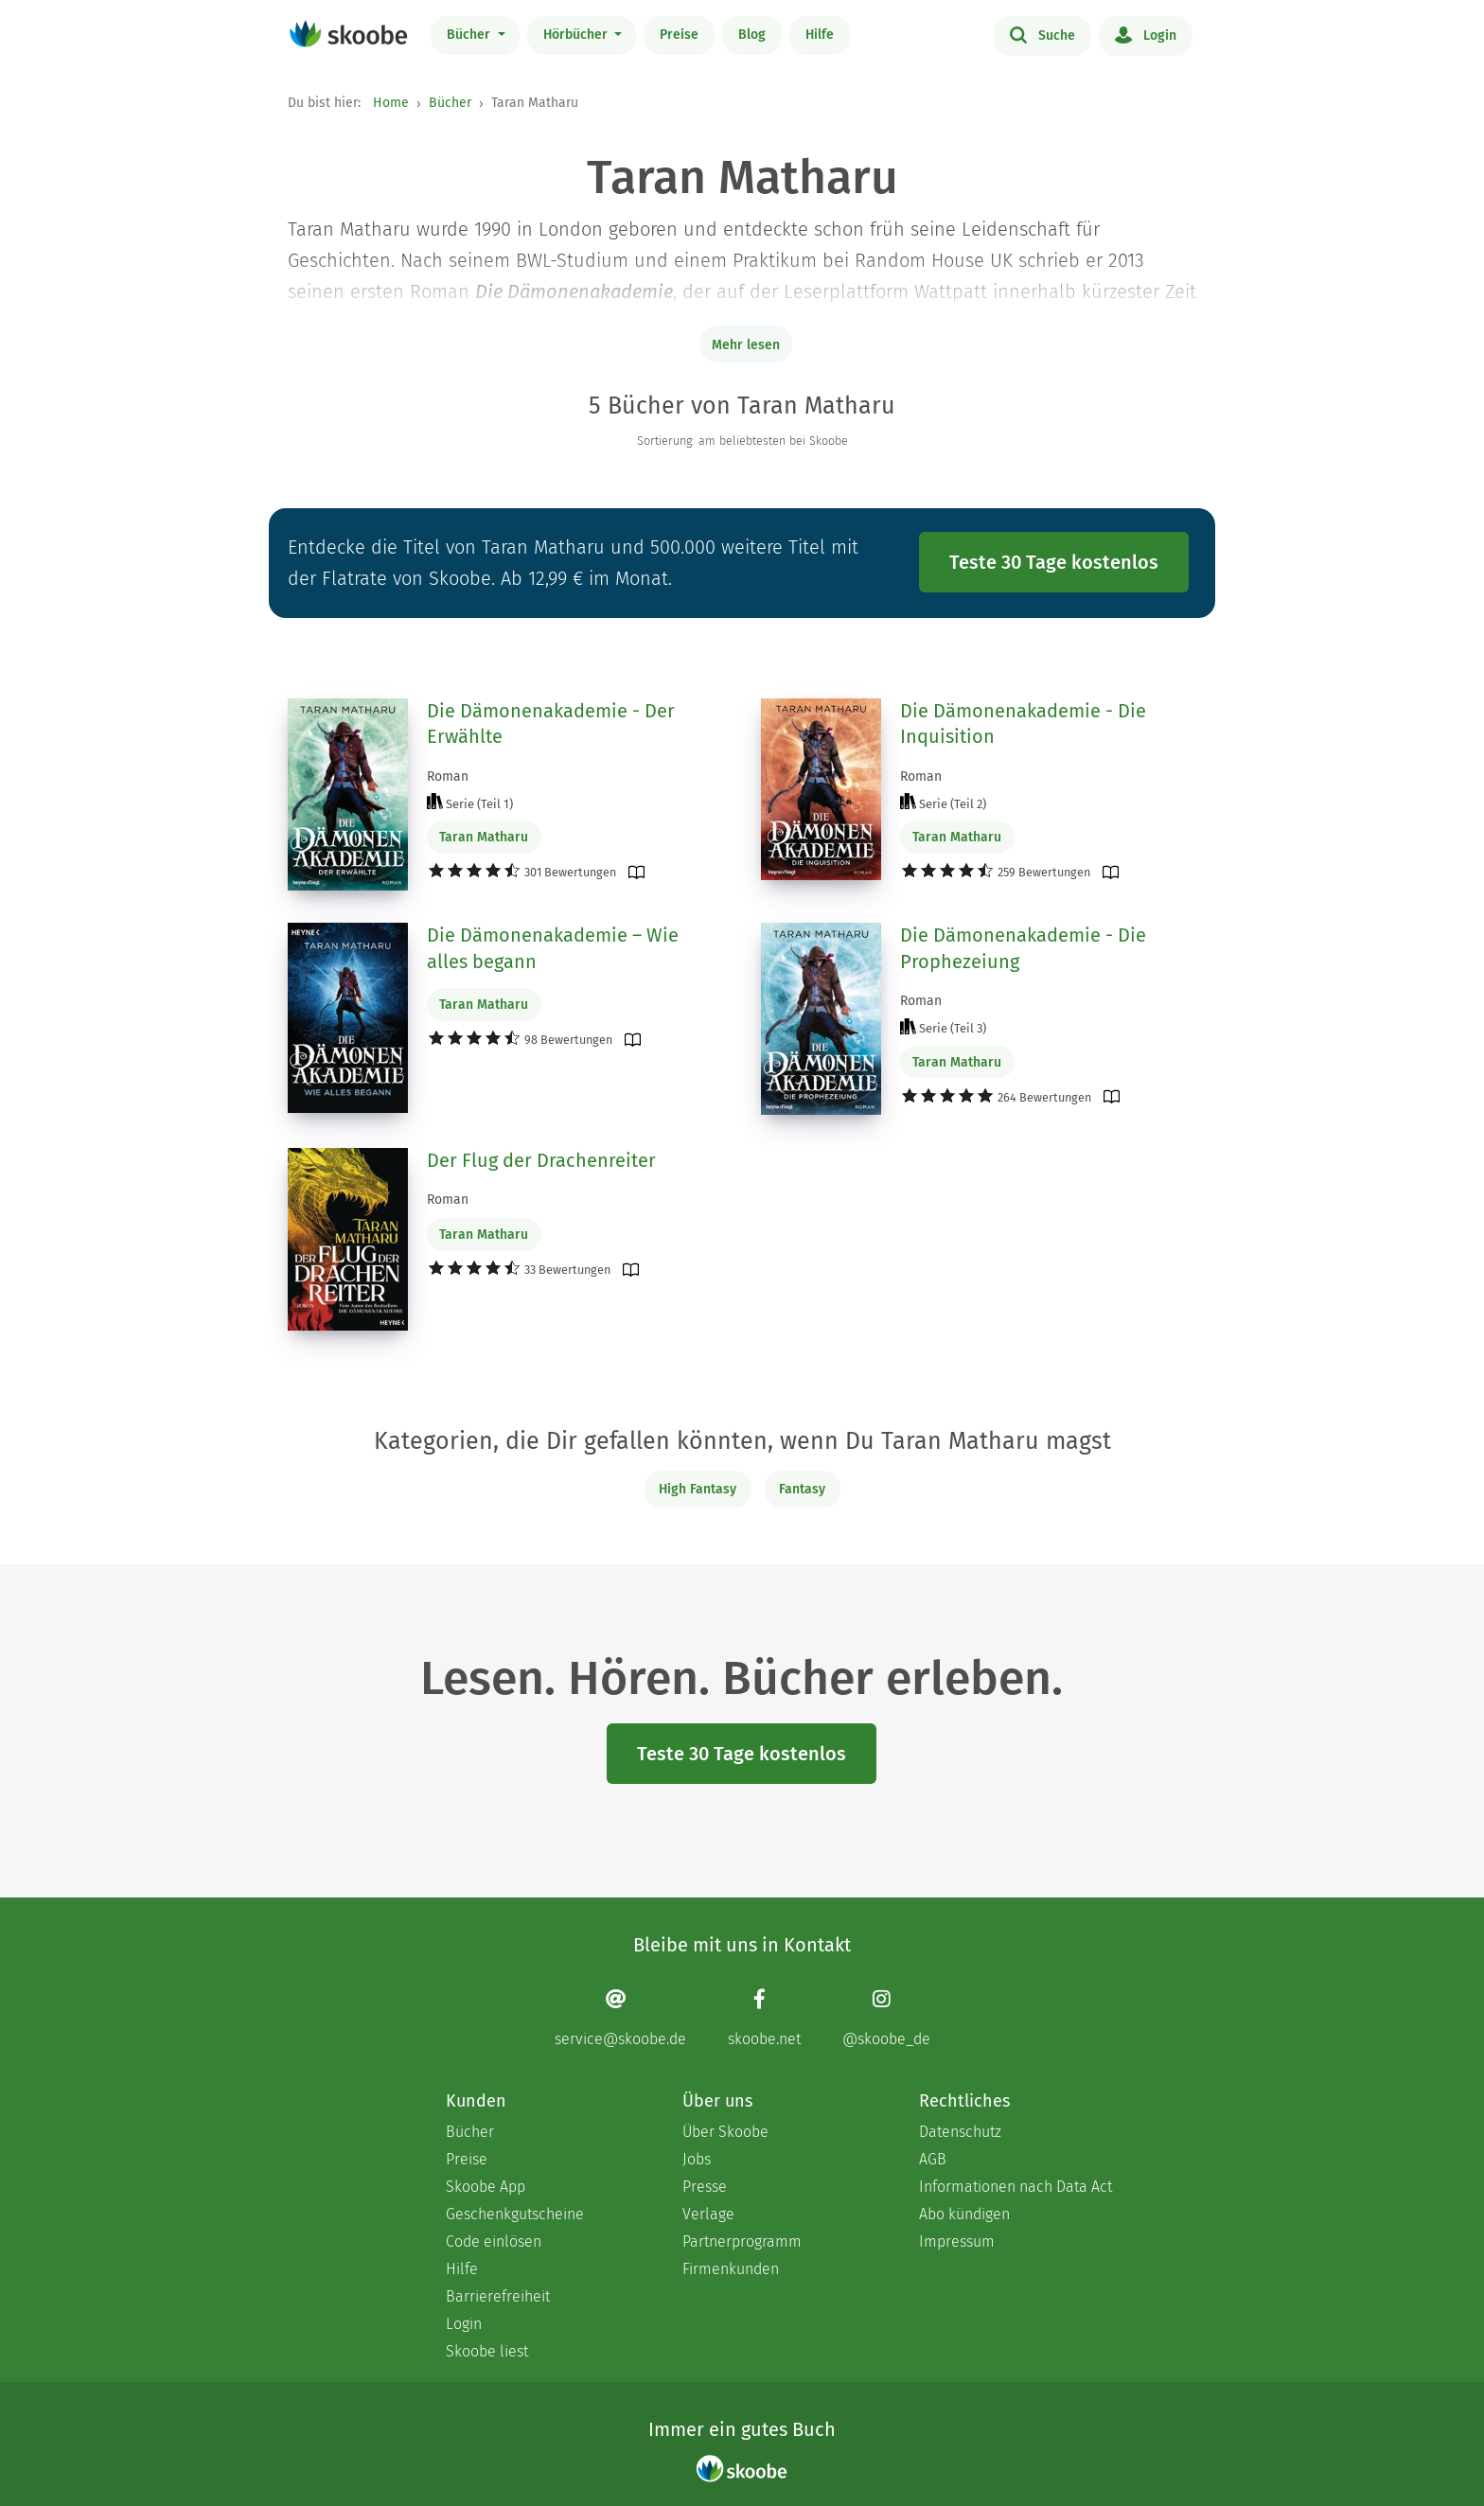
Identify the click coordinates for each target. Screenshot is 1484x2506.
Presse (704, 2187)
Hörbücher (577, 34)
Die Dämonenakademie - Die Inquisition (1023, 724)
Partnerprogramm (742, 2241)
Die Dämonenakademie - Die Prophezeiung (1023, 948)
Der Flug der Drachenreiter (541, 1160)
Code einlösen (493, 2241)
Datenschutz (960, 2132)
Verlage (708, 2214)
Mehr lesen (746, 345)
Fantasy (802, 1489)
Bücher (470, 34)
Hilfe (819, 34)
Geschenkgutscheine (515, 2214)
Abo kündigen (964, 2214)
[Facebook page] (764, 2018)
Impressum (957, 2241)
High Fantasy (697, 1489)
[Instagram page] (886, 2018)
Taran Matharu (483, 837)
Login (1145, 34)
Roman (447, 776)
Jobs (696, 2159)
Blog (752, 34)
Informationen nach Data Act (1015, 2187)
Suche (1042, 34)
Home (391, 103)
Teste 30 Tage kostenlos (1053, 562)
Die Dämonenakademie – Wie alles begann (553, 948)
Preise (679, 34)
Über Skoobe (725, 2132)
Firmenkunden (730, 2269)
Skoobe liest (487, 2351)
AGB (932, 2159)
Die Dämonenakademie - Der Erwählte (551, 724)
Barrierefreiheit (498, 2296)
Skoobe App (485, 2187)
